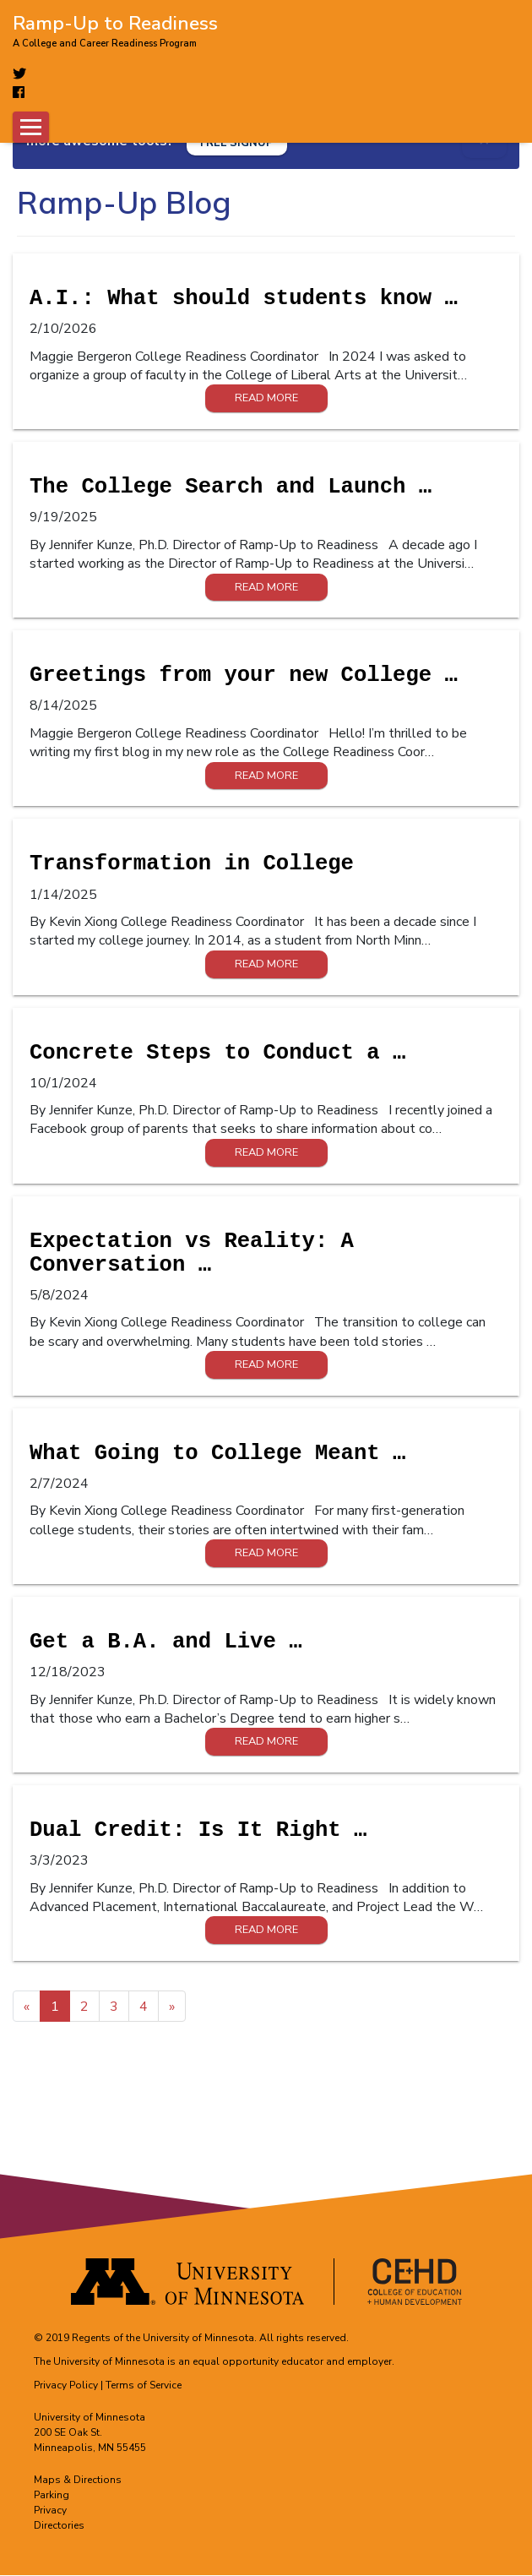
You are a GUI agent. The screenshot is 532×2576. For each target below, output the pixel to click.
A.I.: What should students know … (244, 299)
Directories (59, 2526)
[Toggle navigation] (31, 127)
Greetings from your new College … (244, 676)
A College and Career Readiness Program (105, 43)
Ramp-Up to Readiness (115, 22)
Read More (266, 398)
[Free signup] (237, 142)
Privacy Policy (66, 2386)
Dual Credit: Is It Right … (198, 1831)
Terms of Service (144, 2386)
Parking (51, 2495)
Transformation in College (192, 865)
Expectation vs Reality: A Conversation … (192, 1253)
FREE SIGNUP (237, 142)
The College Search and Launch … (231, 488)
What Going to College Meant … (217, 1454)
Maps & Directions (78, 2480)
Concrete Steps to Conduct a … (217, 1053)
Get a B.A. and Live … (165, 1643)
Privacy (50, 2511)
